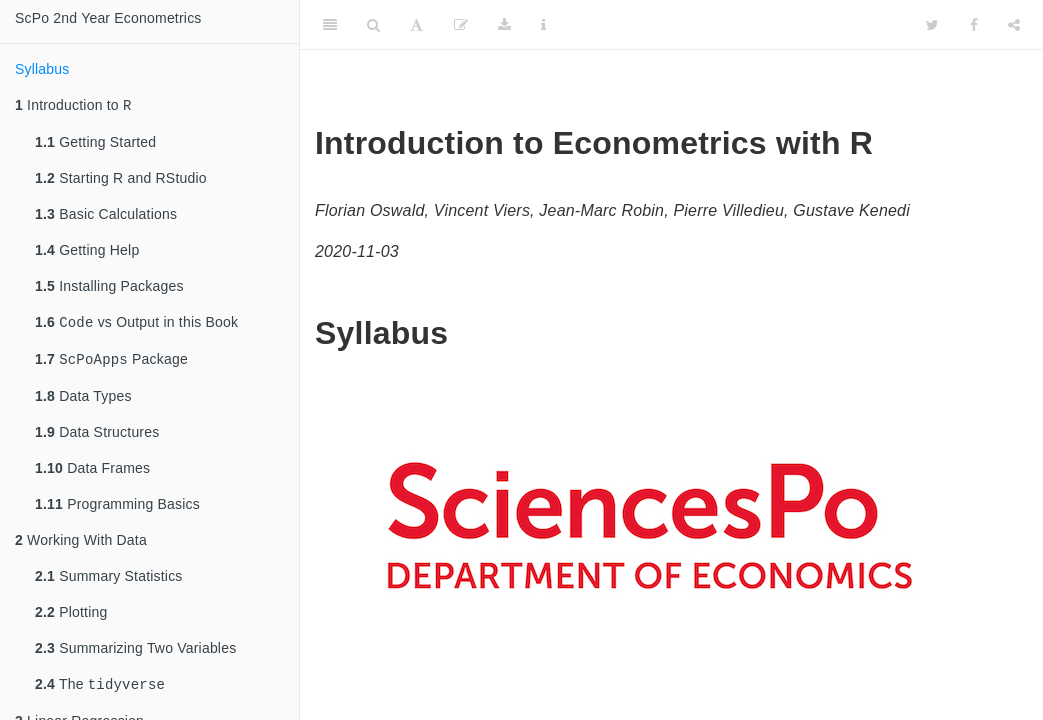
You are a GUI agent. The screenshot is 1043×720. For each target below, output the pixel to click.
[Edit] (461, 25)
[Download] (504, 25)
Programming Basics (117, 510)
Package (111, 364)
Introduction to (73, 106)
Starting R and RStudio (121, 180)
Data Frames (92, 474)
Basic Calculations (106, 216)
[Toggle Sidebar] (330, 25)
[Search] (373, 25)
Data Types (83, 402)
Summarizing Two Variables (135, 654)
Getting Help (87, 252)
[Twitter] (932, 25)
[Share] (1014, 25)
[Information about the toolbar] (543, 25)
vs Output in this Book (136, 325)
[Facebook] (974, 25)
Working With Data (81, 546)
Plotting (71, 618)
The (100, 691)
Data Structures (97, 438)
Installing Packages (109, 288)
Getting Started (95, 144)
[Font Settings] (416, 25)
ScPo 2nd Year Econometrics (108, 18)
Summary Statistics (109, 582)
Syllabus (42, 69)
